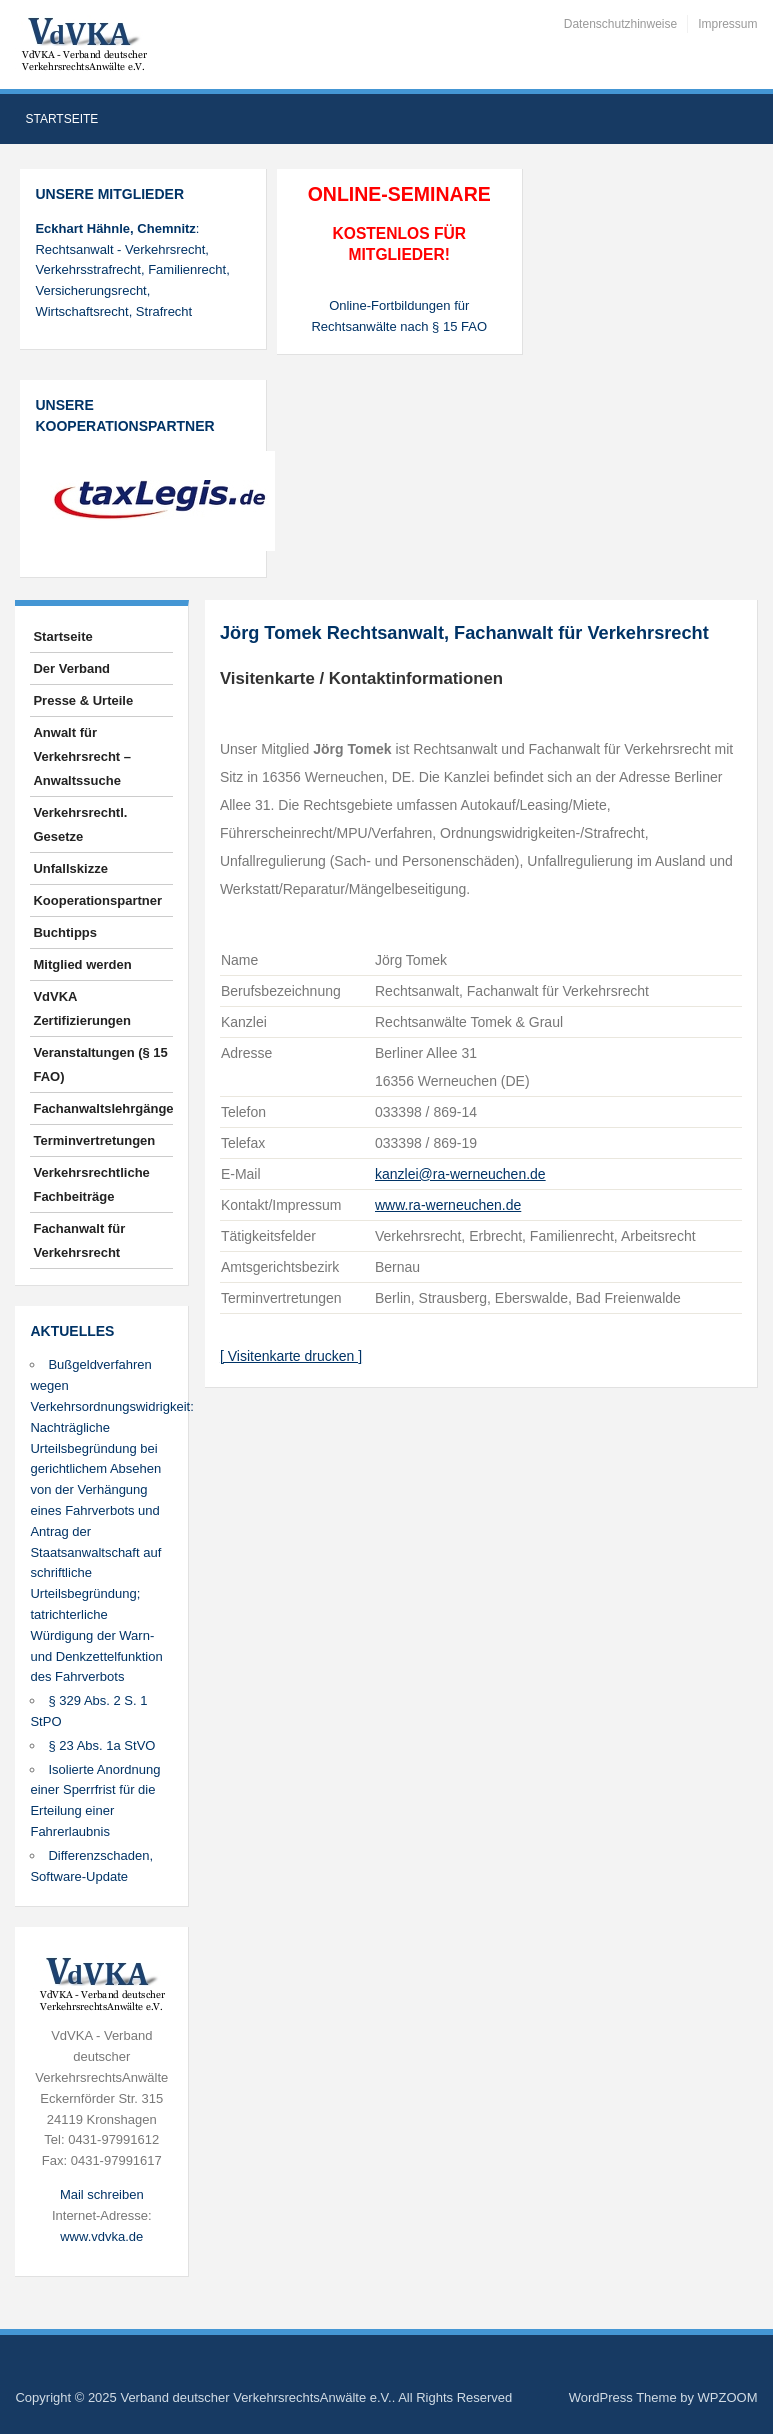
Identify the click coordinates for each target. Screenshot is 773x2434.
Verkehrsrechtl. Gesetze (80, 824)
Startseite (61, 119)
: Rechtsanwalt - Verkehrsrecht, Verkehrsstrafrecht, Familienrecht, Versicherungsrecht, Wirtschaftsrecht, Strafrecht (132, 270)
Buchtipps (65, 932)
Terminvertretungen (94, 1140)
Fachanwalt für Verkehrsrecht (79, 1240)
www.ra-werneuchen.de (448, 1205)
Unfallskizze (70, 868)
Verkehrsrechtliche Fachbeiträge (91, 1184)
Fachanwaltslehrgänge (103, 1108)
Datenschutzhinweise (620, 24)
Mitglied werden (82, 964)
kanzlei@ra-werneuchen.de (460, 1174)
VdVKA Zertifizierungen (82, 1008)
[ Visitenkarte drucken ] (291, 1356)
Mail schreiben (102, 2194)
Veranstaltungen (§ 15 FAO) (100, 1064)
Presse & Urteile (83, 700)
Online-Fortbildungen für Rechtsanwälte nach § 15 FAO (399, 316)
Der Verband (71, 668)
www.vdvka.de (101, 2236)
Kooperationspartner (97, 900)
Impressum (727, 24)
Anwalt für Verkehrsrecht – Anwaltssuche (82, 756)
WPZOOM (728, 2397)
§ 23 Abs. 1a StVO (101, 1745)
